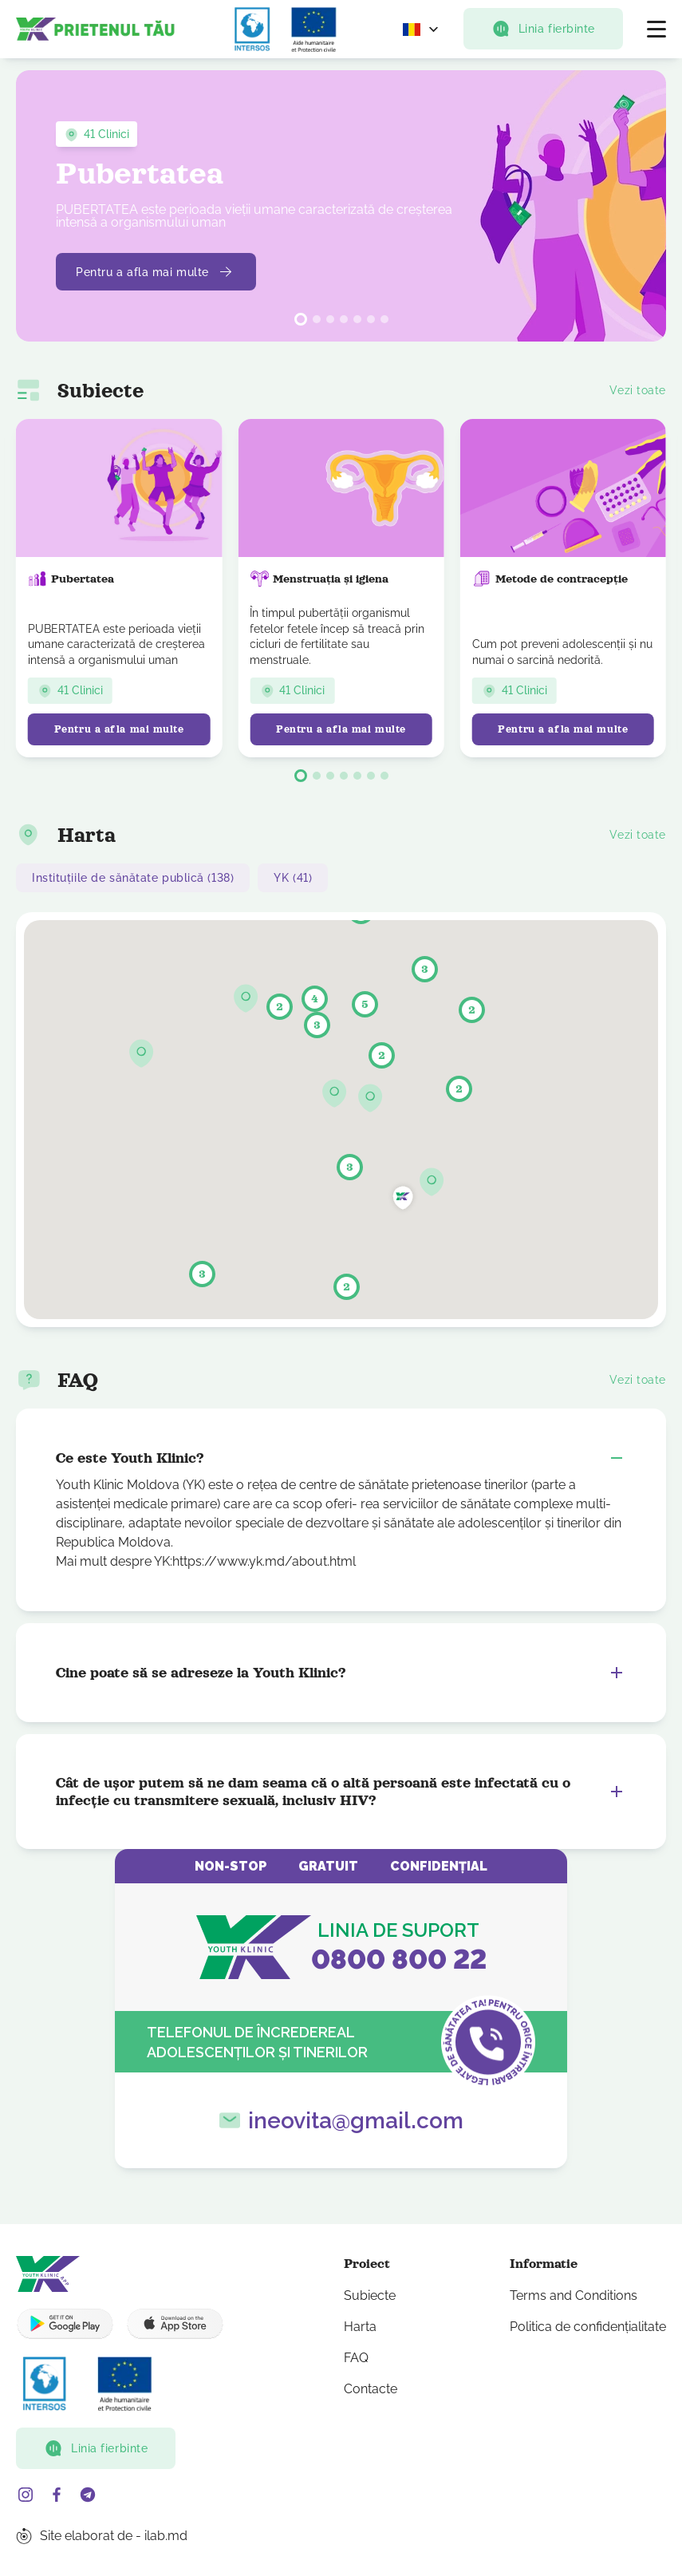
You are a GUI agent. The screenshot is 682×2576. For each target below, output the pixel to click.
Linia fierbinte (543, 28)
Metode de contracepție (550, 578)
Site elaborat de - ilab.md (113, 2535)
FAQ (356, 2357)
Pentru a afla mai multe (161, 272)
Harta (360, 2326)
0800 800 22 (399, 1959)
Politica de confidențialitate (588, 2326)
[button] (300, 319)
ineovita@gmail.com (355, 2121)
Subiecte (370, 2295)
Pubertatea (71, 578)
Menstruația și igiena (319, 578)
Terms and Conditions (573, 2295)
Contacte (370, 2388)
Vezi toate (637, 390)
